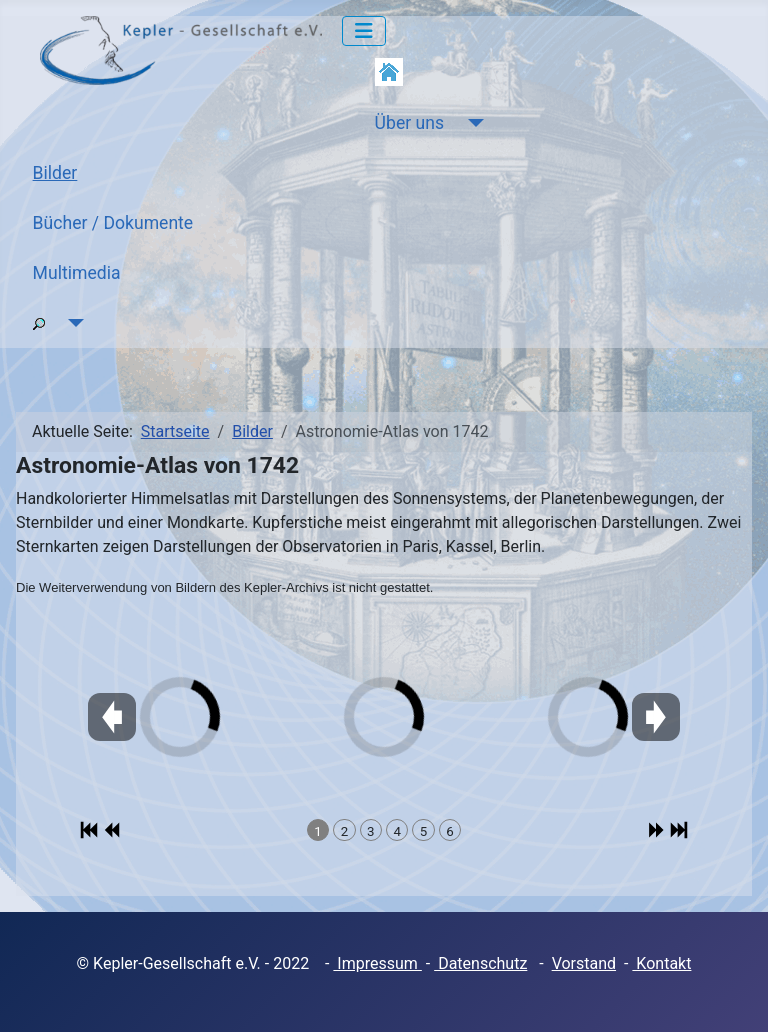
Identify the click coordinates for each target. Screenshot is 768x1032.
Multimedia (77, 273)
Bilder (55, 173)
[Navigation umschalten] (364, 31)
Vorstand (584, 963)
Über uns (409, 123)
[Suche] (72, 323)
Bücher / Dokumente (113, 223)
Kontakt (661, 963)
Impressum (377, 963)
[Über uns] (471, 123)
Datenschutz (480, 963)
